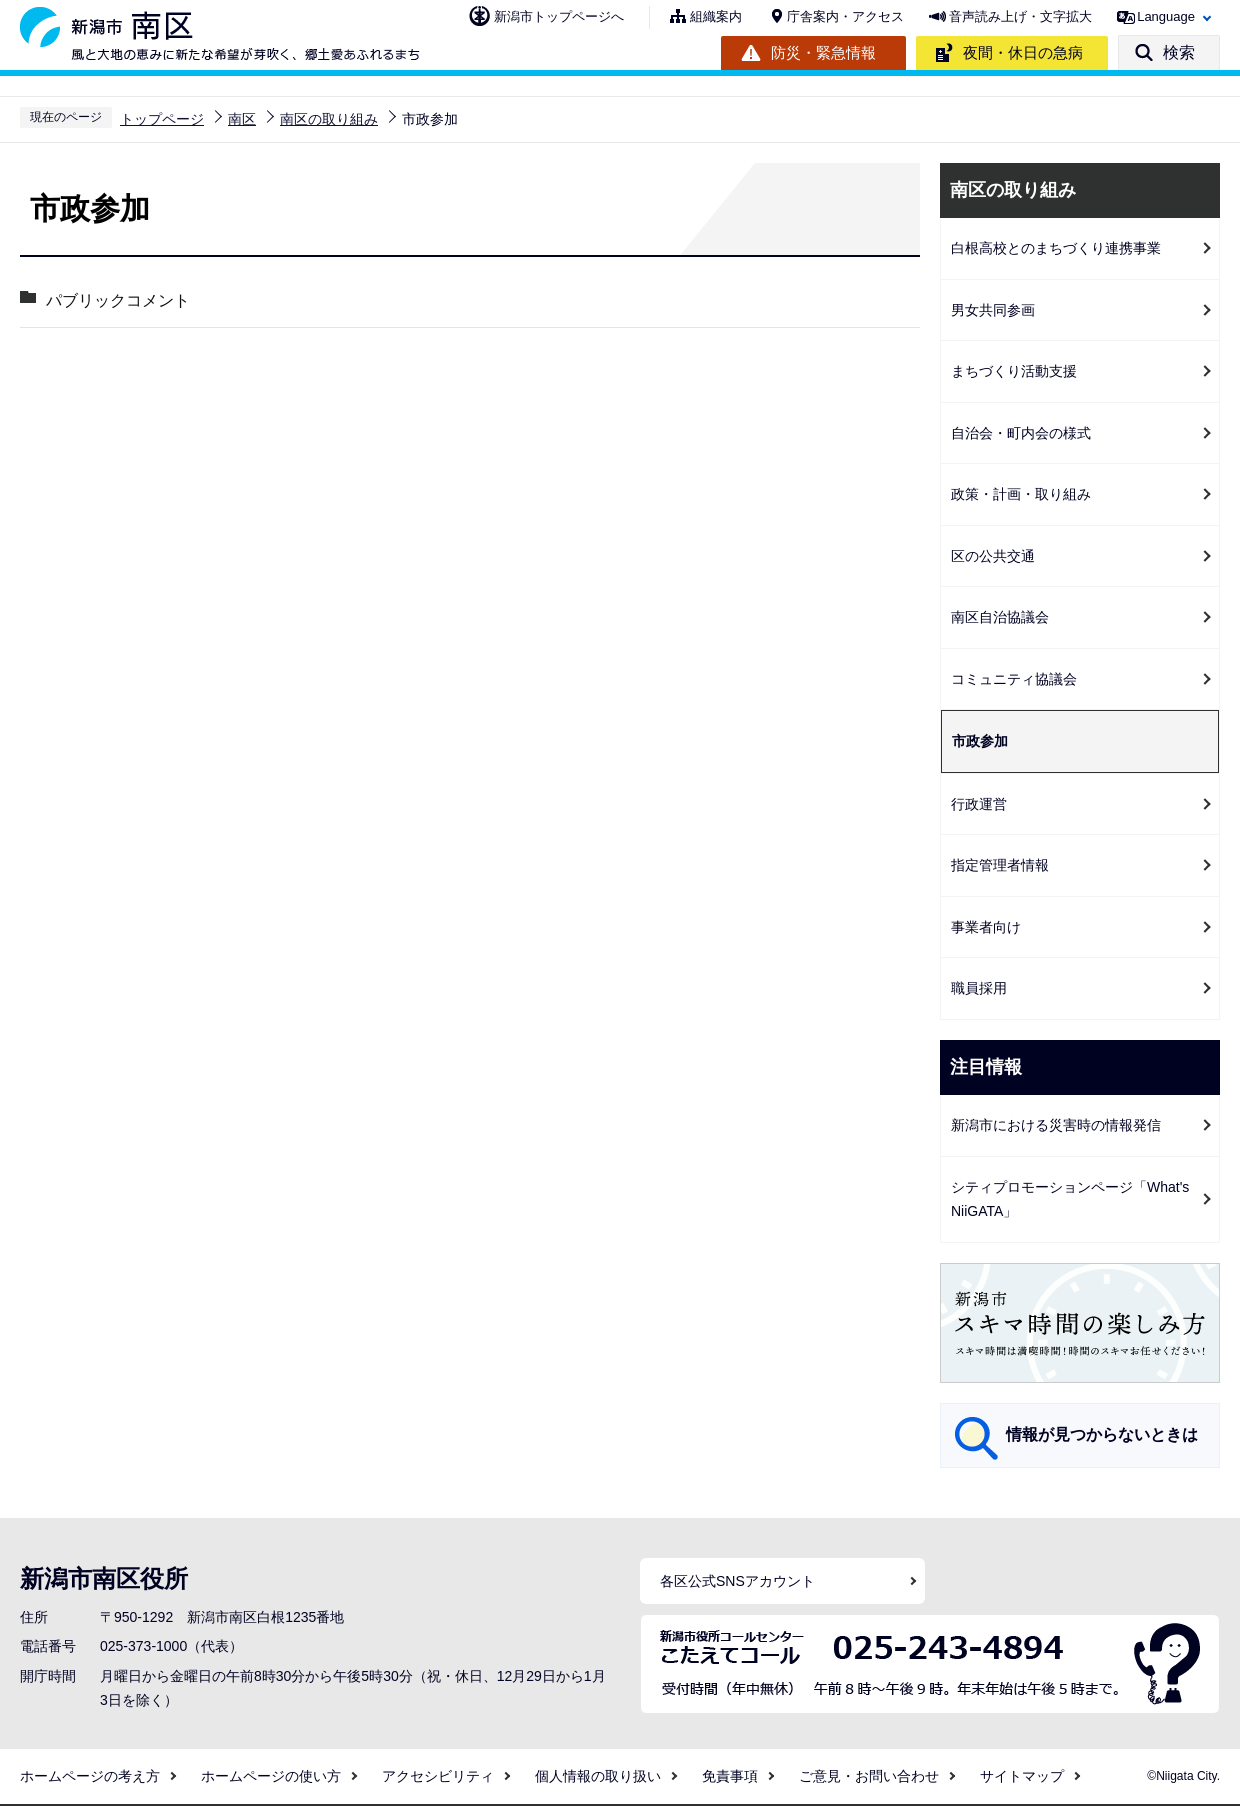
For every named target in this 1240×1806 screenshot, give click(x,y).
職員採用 (979, 988)
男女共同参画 (993, 310)
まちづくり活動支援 (1014, 371)
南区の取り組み (329, 119)
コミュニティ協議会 (1014, 679)
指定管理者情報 (1000, 865)
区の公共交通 (993, 556)
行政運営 (979, 804)
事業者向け (986, 927)
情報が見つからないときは (1102, 1434)
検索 (1179, 52)
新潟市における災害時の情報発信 (1056, 1125)
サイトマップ (1022, 1776)
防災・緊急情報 (823, 52)
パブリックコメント (117, 300)
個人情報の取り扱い (598, 1776)
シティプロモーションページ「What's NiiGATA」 (1070, 1199)
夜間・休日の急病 (1023, 52)
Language (1166, 16)
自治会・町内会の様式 (1021, 433)
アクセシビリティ (438, 1776)
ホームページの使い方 (271, 1776)
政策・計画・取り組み (1021, 494)
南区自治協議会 (1000, 617)
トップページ (162, 119)
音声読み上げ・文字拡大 (1020, 16)
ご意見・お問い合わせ (869, 1776)
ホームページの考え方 (90, 1776)
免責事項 (730, 1776)
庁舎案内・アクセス (845, 16)
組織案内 (716, 16)
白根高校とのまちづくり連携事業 (1056, 248)
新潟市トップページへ (559, 16)
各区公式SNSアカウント (737, 1581)
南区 (242, 119)
